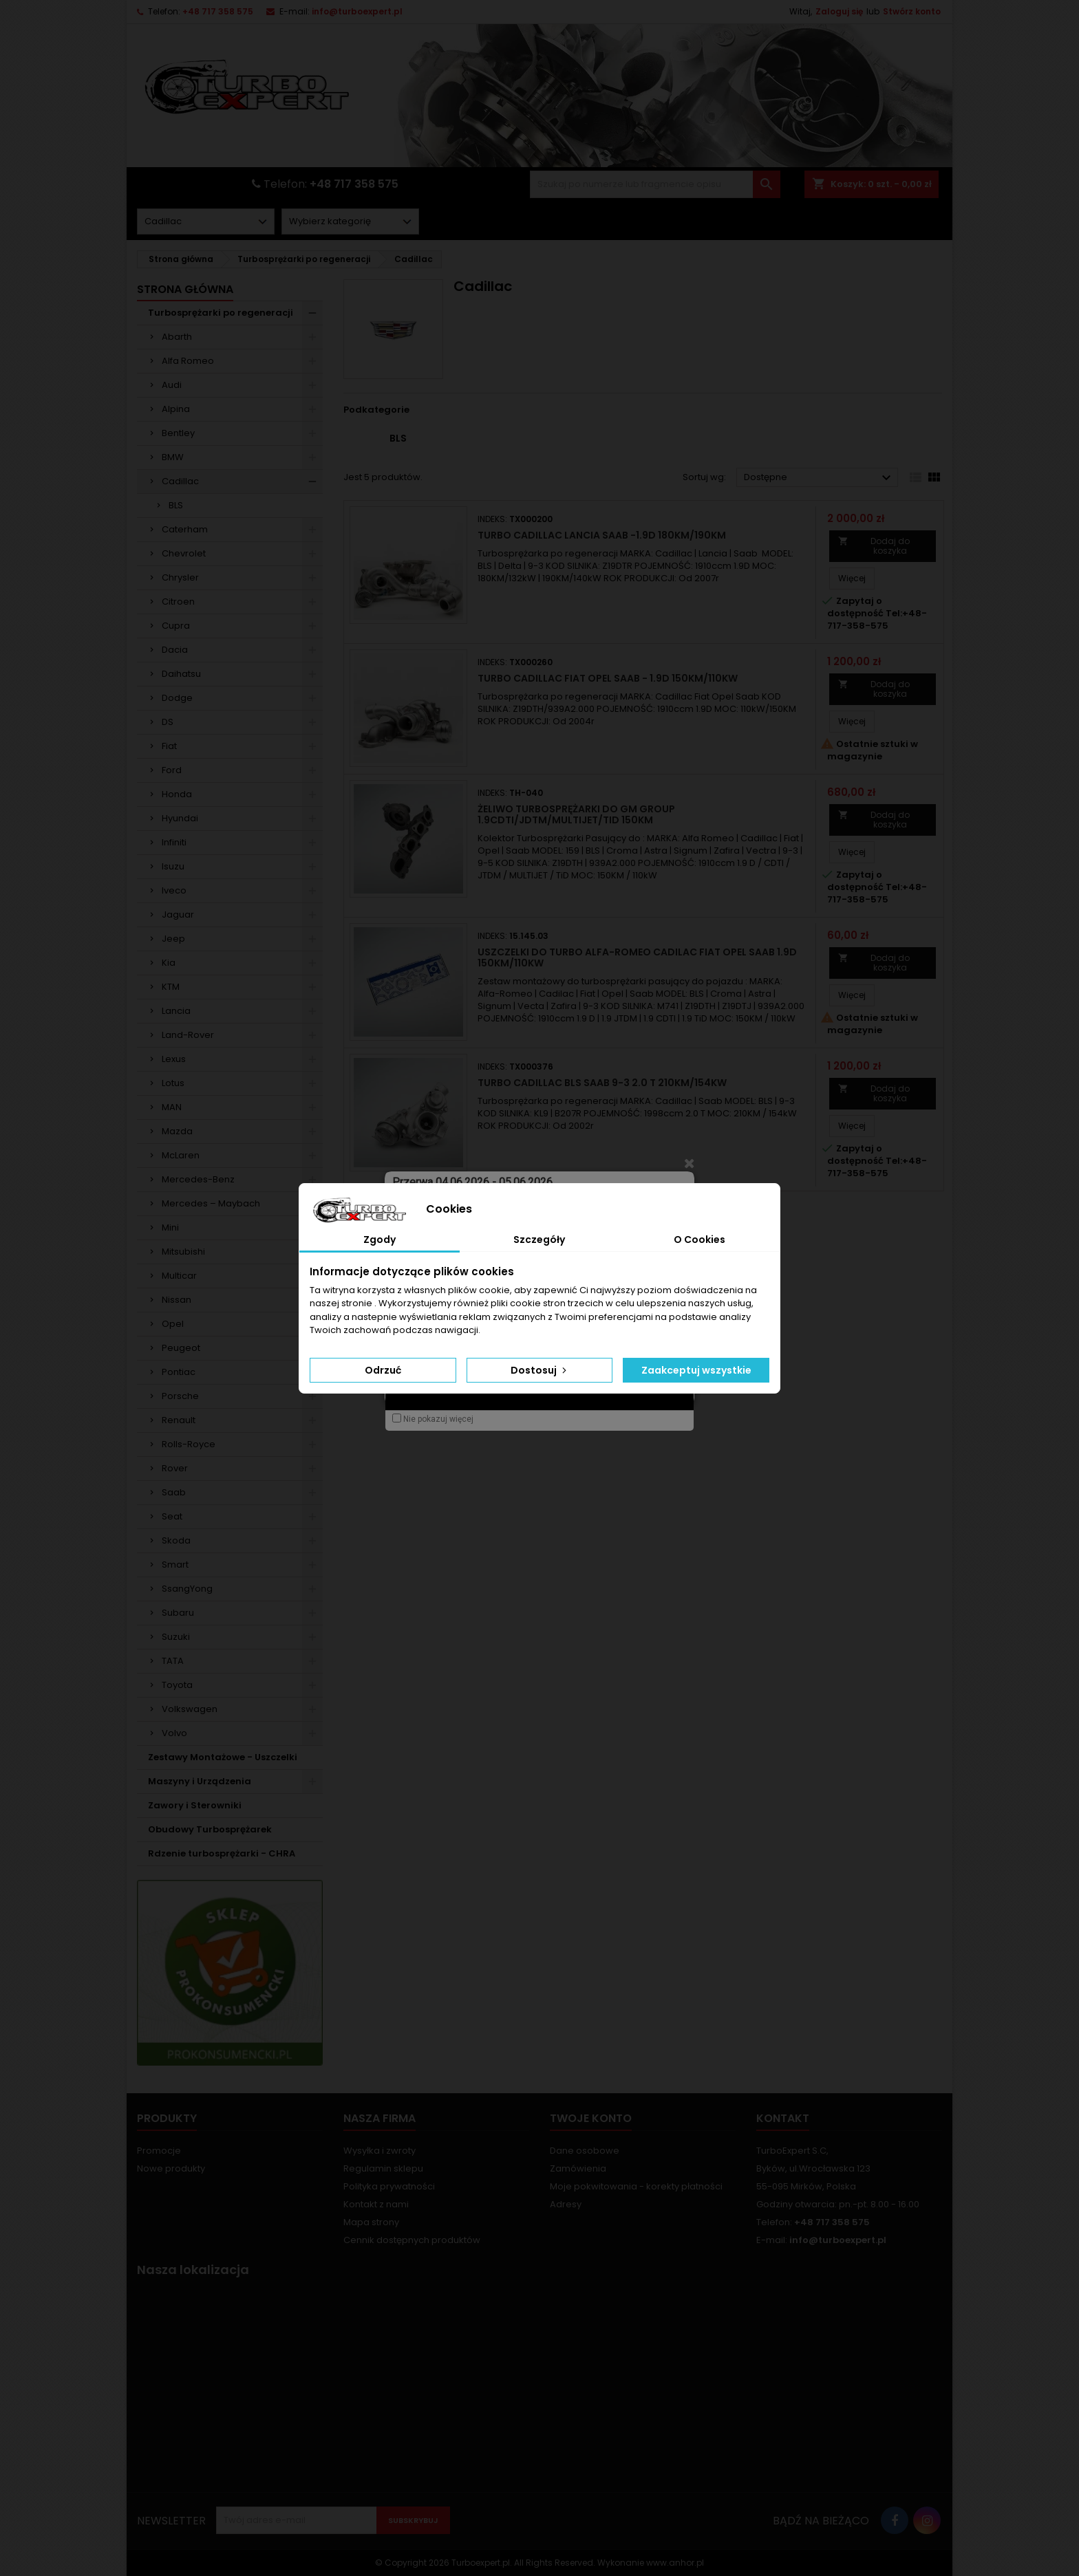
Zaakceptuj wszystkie (696, 1370)
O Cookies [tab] (699, 1239)
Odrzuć (383, 1370)
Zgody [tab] (379, 1239)
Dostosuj (540, 1370)
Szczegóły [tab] (539, 1239)
